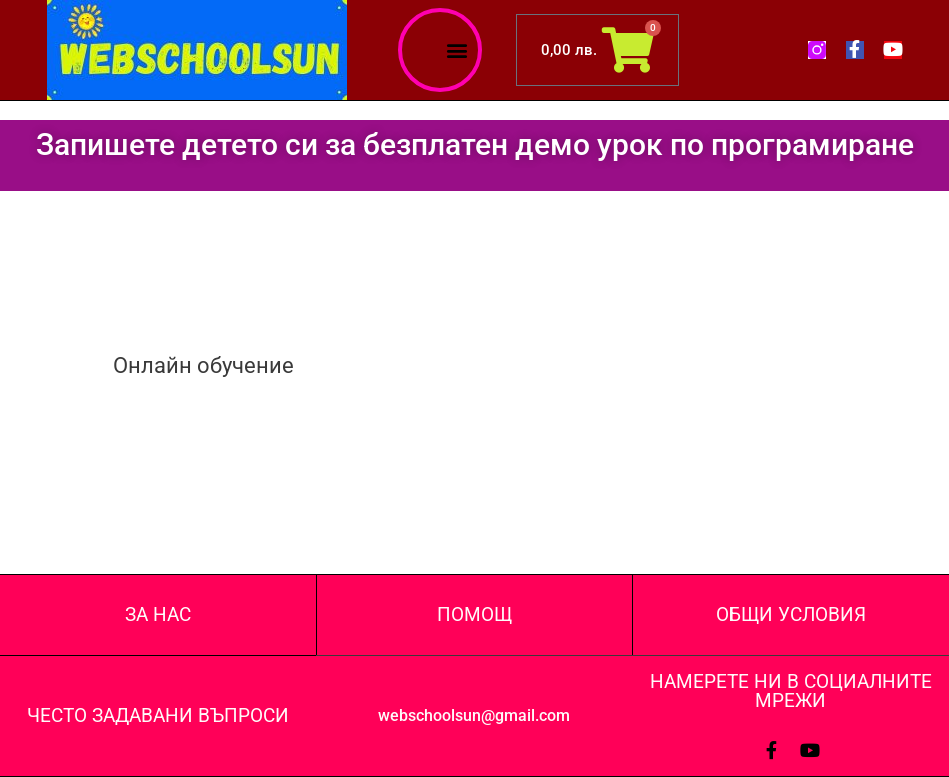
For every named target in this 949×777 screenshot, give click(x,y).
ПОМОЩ (474, 614)
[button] (457, 50)
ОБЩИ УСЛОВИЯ (791, 614)
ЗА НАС (158, 614)
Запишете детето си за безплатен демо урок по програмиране (475, 144)
